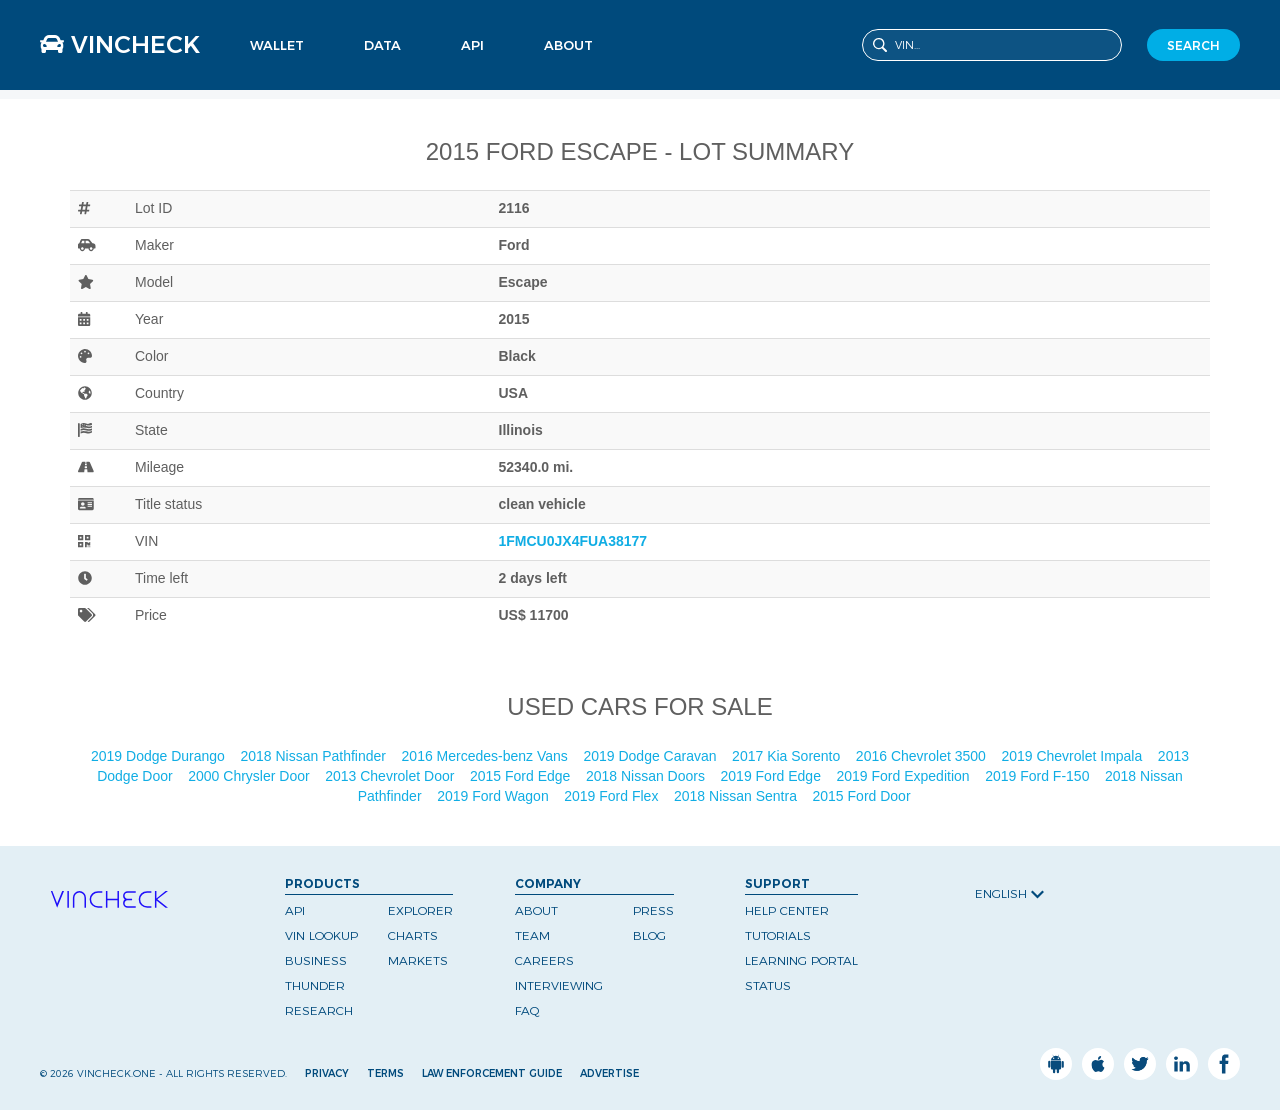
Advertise (609, 1073)
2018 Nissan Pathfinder (314, 756)
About (568, 45)
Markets (418, 960)
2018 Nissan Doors (647, 776)
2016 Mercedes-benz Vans (487, 756)
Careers (544, 960)
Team (532, 935)
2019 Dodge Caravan (651, 756)
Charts (413, 935)
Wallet (277, 45)
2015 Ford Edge (522, 776)
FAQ (527, 1010)
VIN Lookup (321, 935)
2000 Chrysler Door (250, 776)
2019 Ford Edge (773, 776)
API (472, 45)
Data (382, 45)
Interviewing (559, 985)
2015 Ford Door (864, 796)
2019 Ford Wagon (494, 796)
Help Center (787, 910)
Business (316, 960)
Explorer (420, 910)
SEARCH (1193, 45)
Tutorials (778, 935)
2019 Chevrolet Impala (1073, 756)
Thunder (315, 985)
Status (768, 985)
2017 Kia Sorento (788, 756)
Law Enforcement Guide (492, 1073)
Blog (649, 935)
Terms (385, 1073)
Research (319, 1010)
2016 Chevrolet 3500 (923, 756)
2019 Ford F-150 (1039, 776)
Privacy (327, 1073)
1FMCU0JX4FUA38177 (573, 541)
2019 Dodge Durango (160, 756)
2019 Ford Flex (613, 796)
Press (653, 910)
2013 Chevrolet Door (391, 776)
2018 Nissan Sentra (737, 796)
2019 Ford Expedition (905, 776)
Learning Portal (801, 960)
